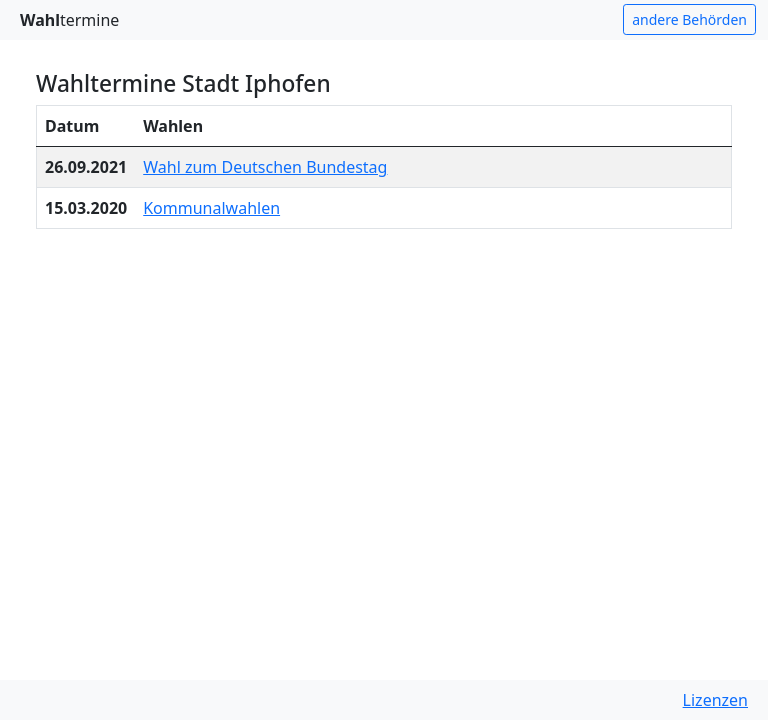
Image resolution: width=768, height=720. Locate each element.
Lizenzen (715, 700)
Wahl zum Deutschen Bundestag (265, 167)
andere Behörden (689, 19)
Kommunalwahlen (211, 208)
